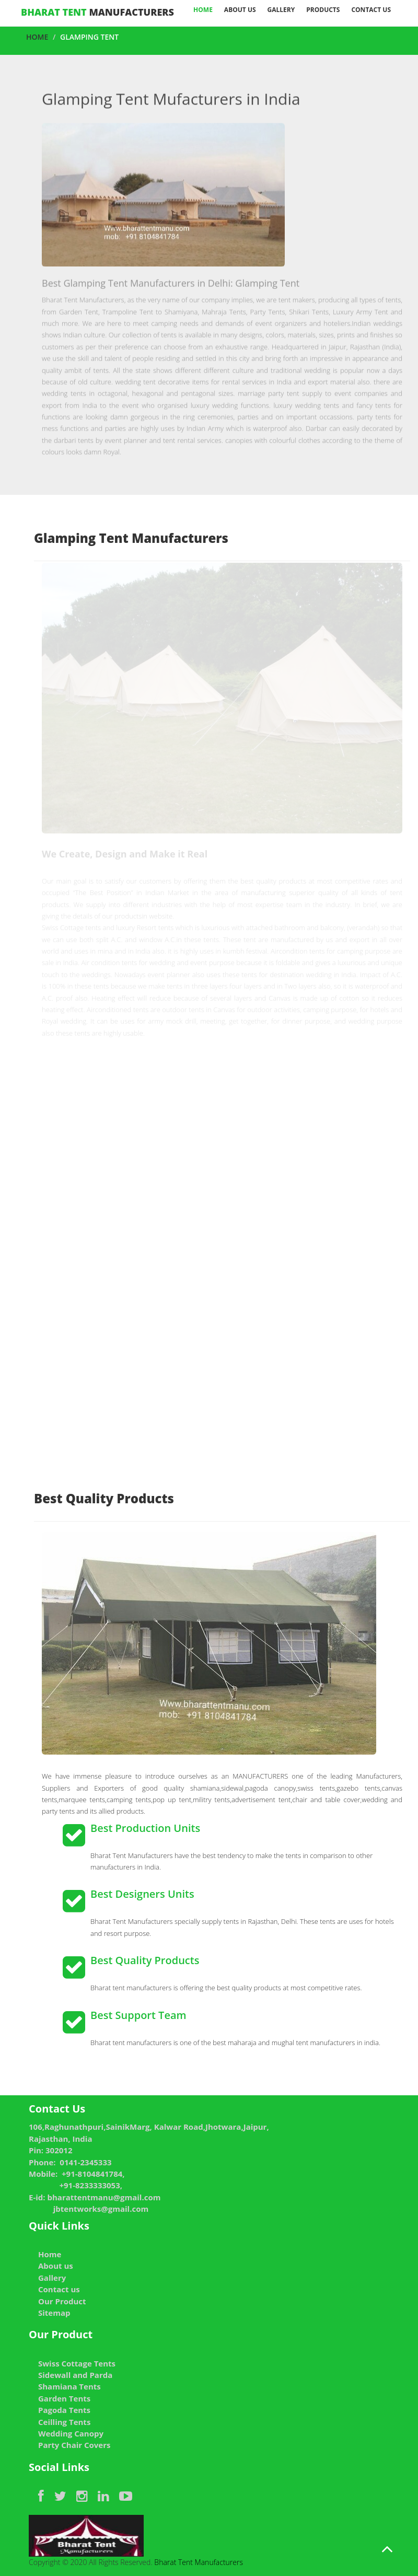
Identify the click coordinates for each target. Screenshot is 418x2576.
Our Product (62, 2301)
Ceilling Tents (64, 2422)
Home (203, 9)
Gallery (281, 9)
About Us (240, 9)
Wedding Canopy (70, 2433)
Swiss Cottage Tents (76, 2363)
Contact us (371, 9)
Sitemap (54, 2312)
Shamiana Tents (69, 2386)
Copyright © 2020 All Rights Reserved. (91, 2541)
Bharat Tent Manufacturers (198, 2562)
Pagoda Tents (64, 2410)
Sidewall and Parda (75, 2375)
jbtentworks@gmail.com (100, 2208)
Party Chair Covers (74, 2445)
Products (323, 9)
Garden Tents (64, 2398)
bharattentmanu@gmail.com (103, 2197)
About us (55, 2265)
